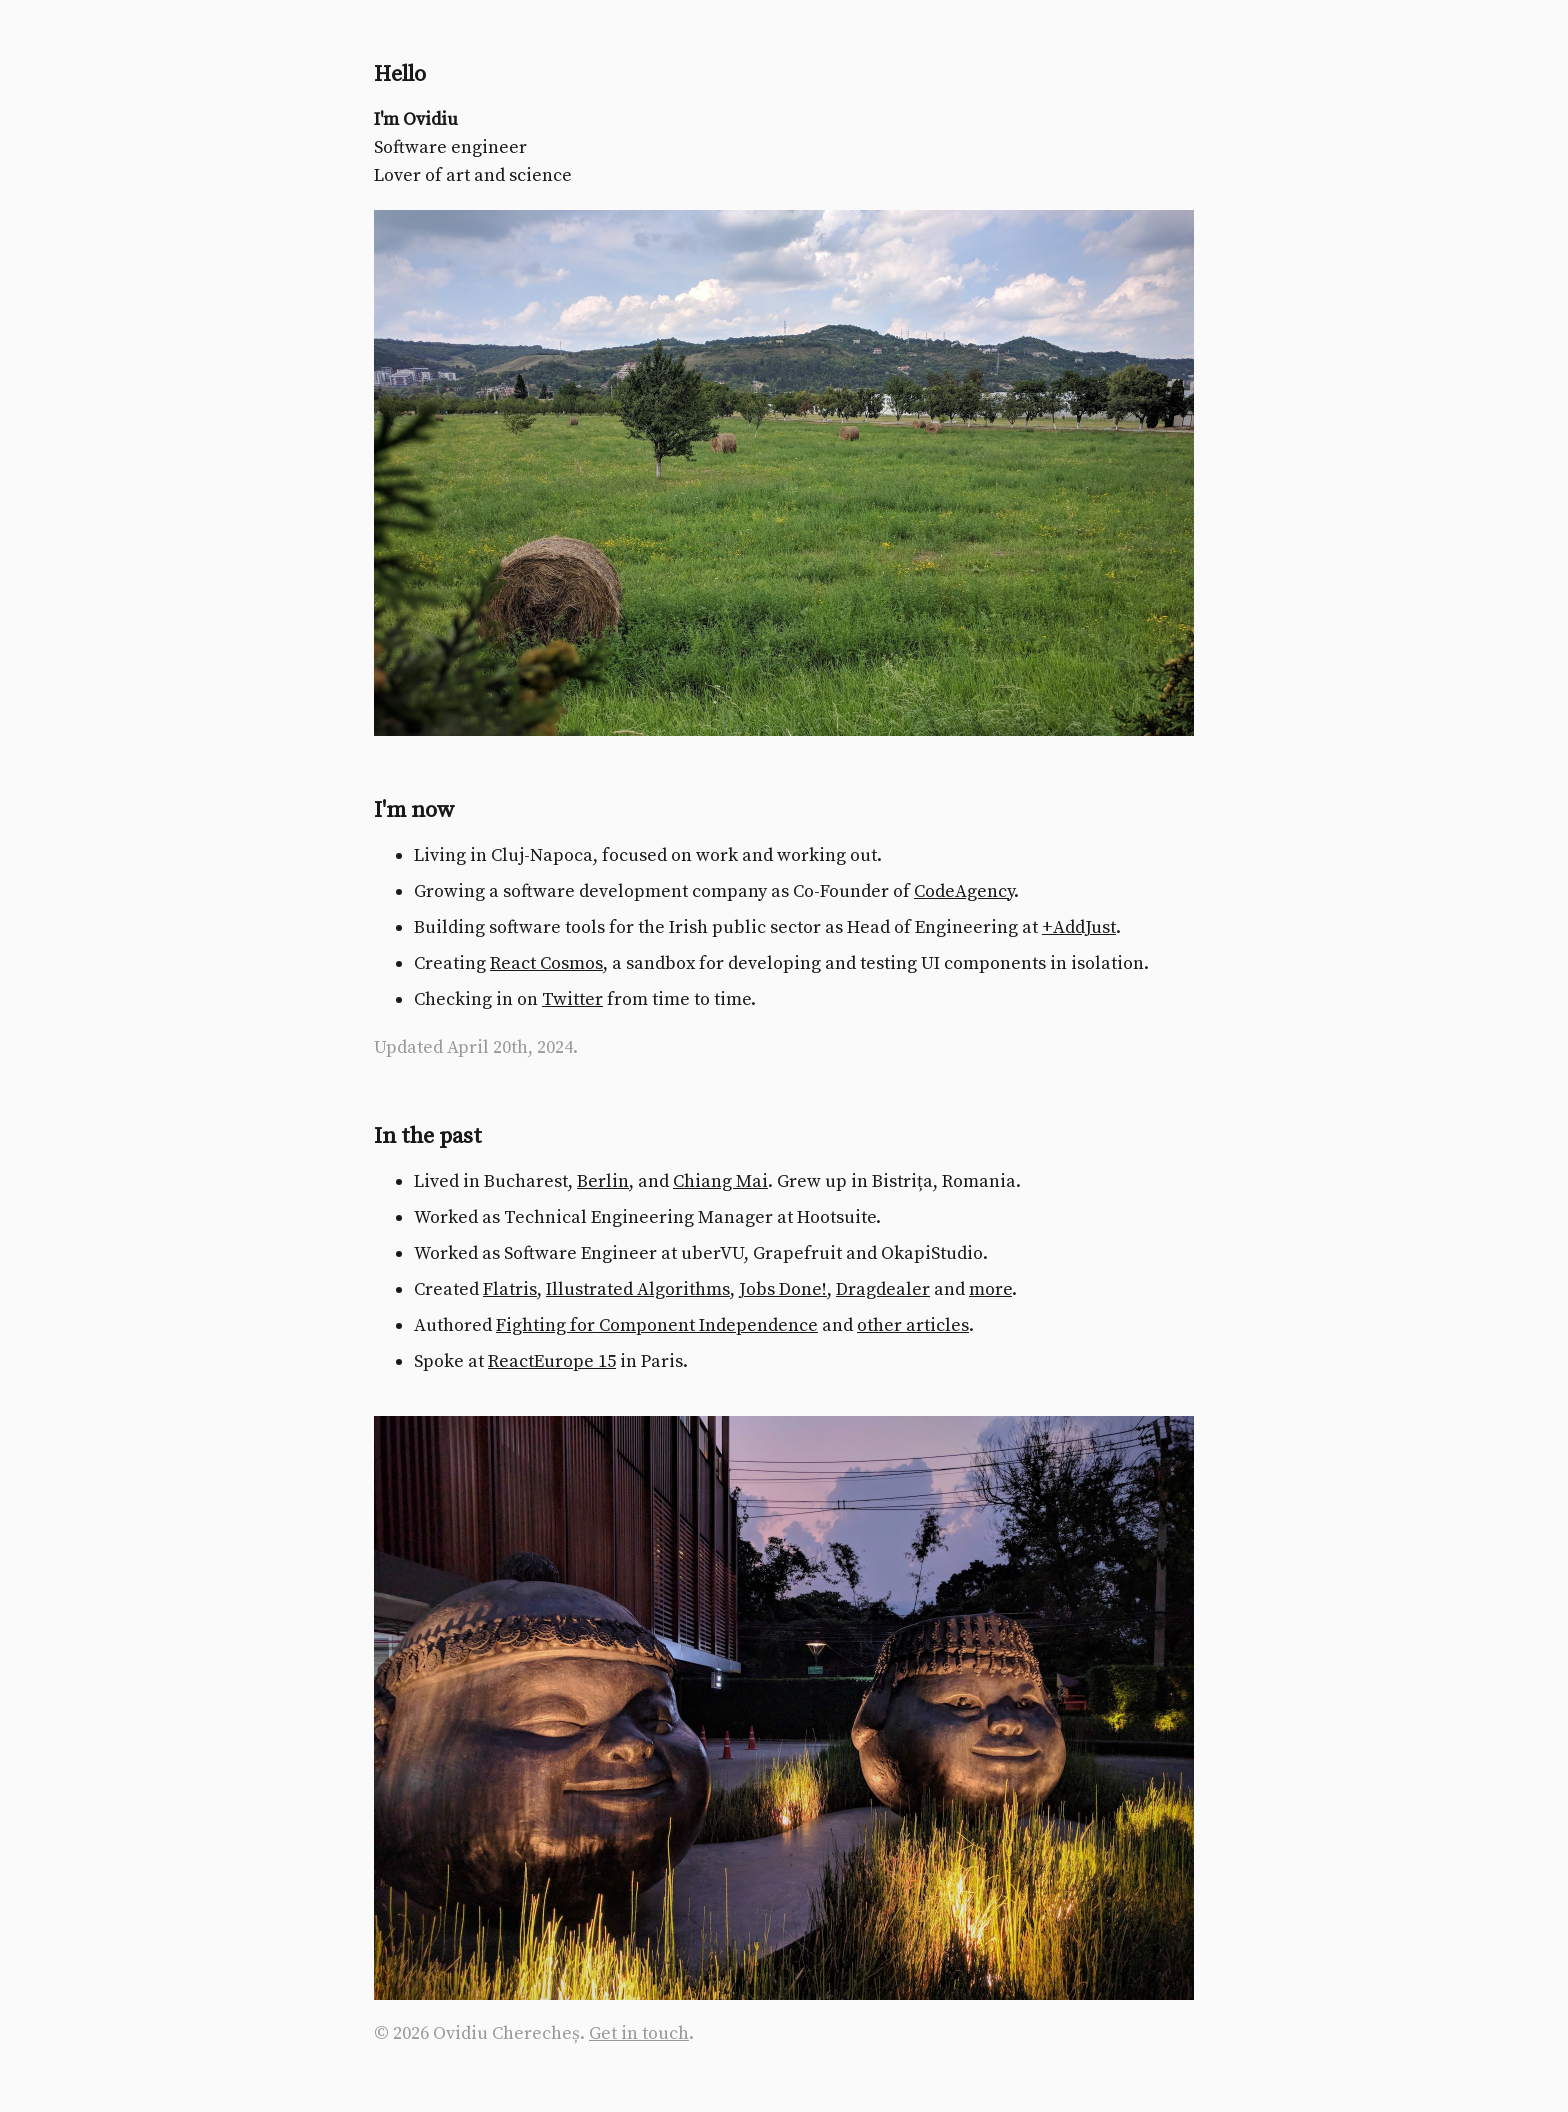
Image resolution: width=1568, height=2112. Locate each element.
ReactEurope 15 (552, 1361)
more (990, 1289)
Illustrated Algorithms (638, 1289)
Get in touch (639, 2033)
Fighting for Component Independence (657, 1325)
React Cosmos (546, 963)
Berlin (603, 1181)
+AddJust (1079, 927)
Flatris (510, 1289)
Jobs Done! (783, 1289)
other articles (913, 1325)
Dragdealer (883, 1289)
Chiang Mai (720, 1181)
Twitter (572, 999)
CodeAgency (964, 891)
